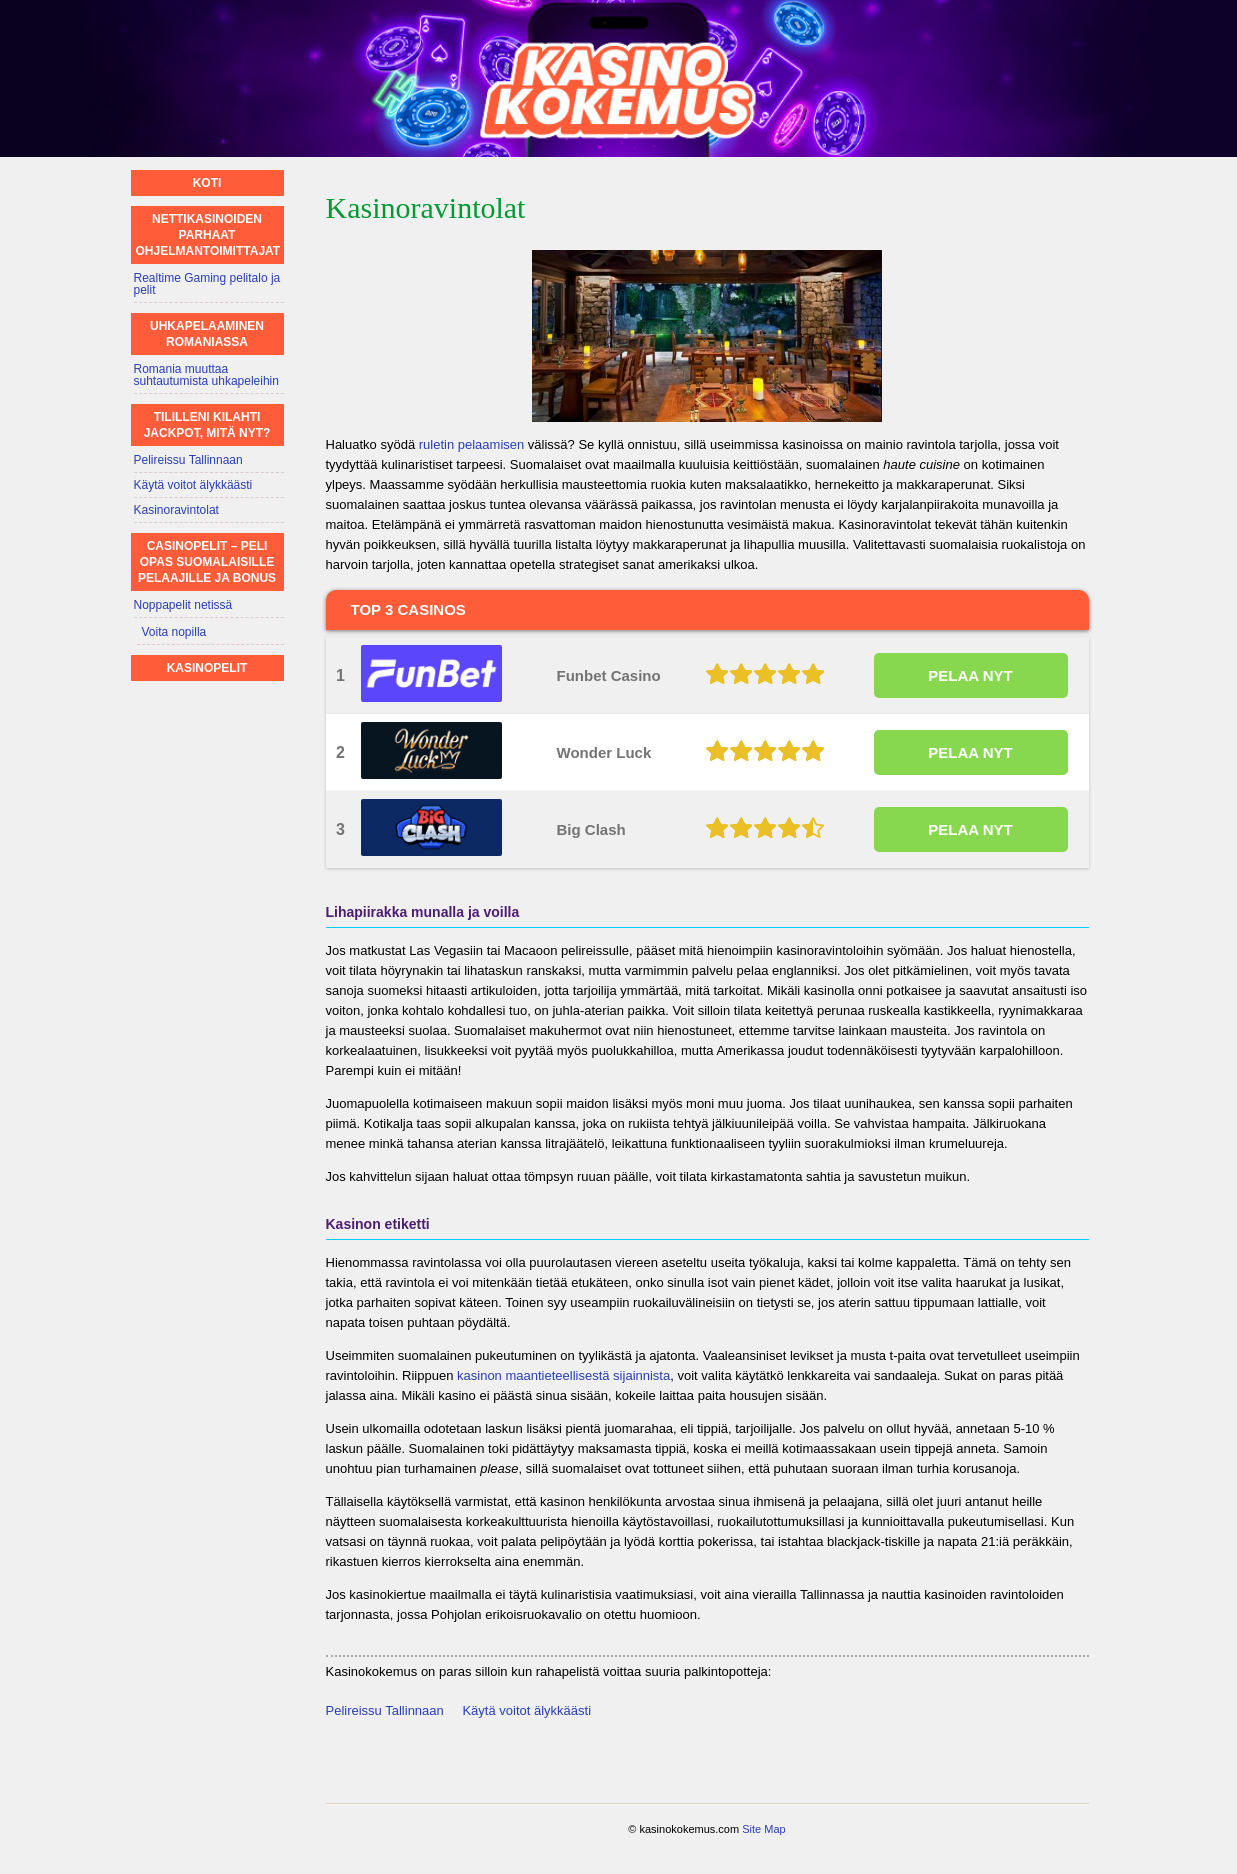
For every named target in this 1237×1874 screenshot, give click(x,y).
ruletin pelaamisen (472, 444)
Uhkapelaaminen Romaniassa (207, 334)
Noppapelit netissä (183, 605)
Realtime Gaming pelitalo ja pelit (207, 284)
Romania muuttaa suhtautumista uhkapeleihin (206, 375)
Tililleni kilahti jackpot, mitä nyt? (207, 425)
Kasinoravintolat (176, 510)
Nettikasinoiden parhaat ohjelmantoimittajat (208, 235)
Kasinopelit (207, 668)
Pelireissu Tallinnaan (385, 1710)
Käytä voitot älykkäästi (526, 1710)
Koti (207, 183)
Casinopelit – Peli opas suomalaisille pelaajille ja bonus (207, 562)
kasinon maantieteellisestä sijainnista (563, 1375)
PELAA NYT (970, 675)
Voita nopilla (174, 632)
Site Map (763, 1829)
